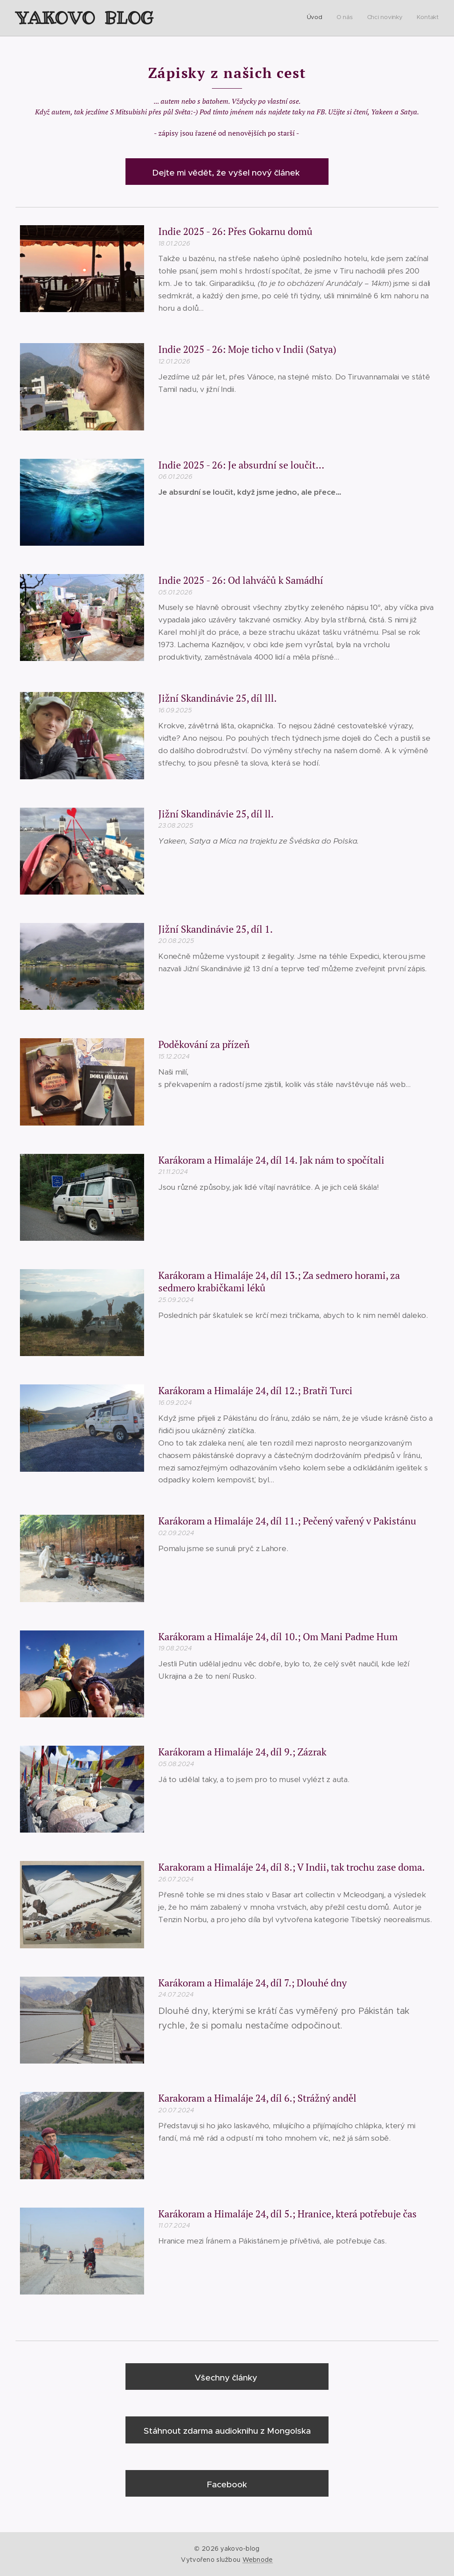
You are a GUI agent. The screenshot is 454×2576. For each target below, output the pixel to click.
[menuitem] (398, 18)
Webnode (258, 2560)
